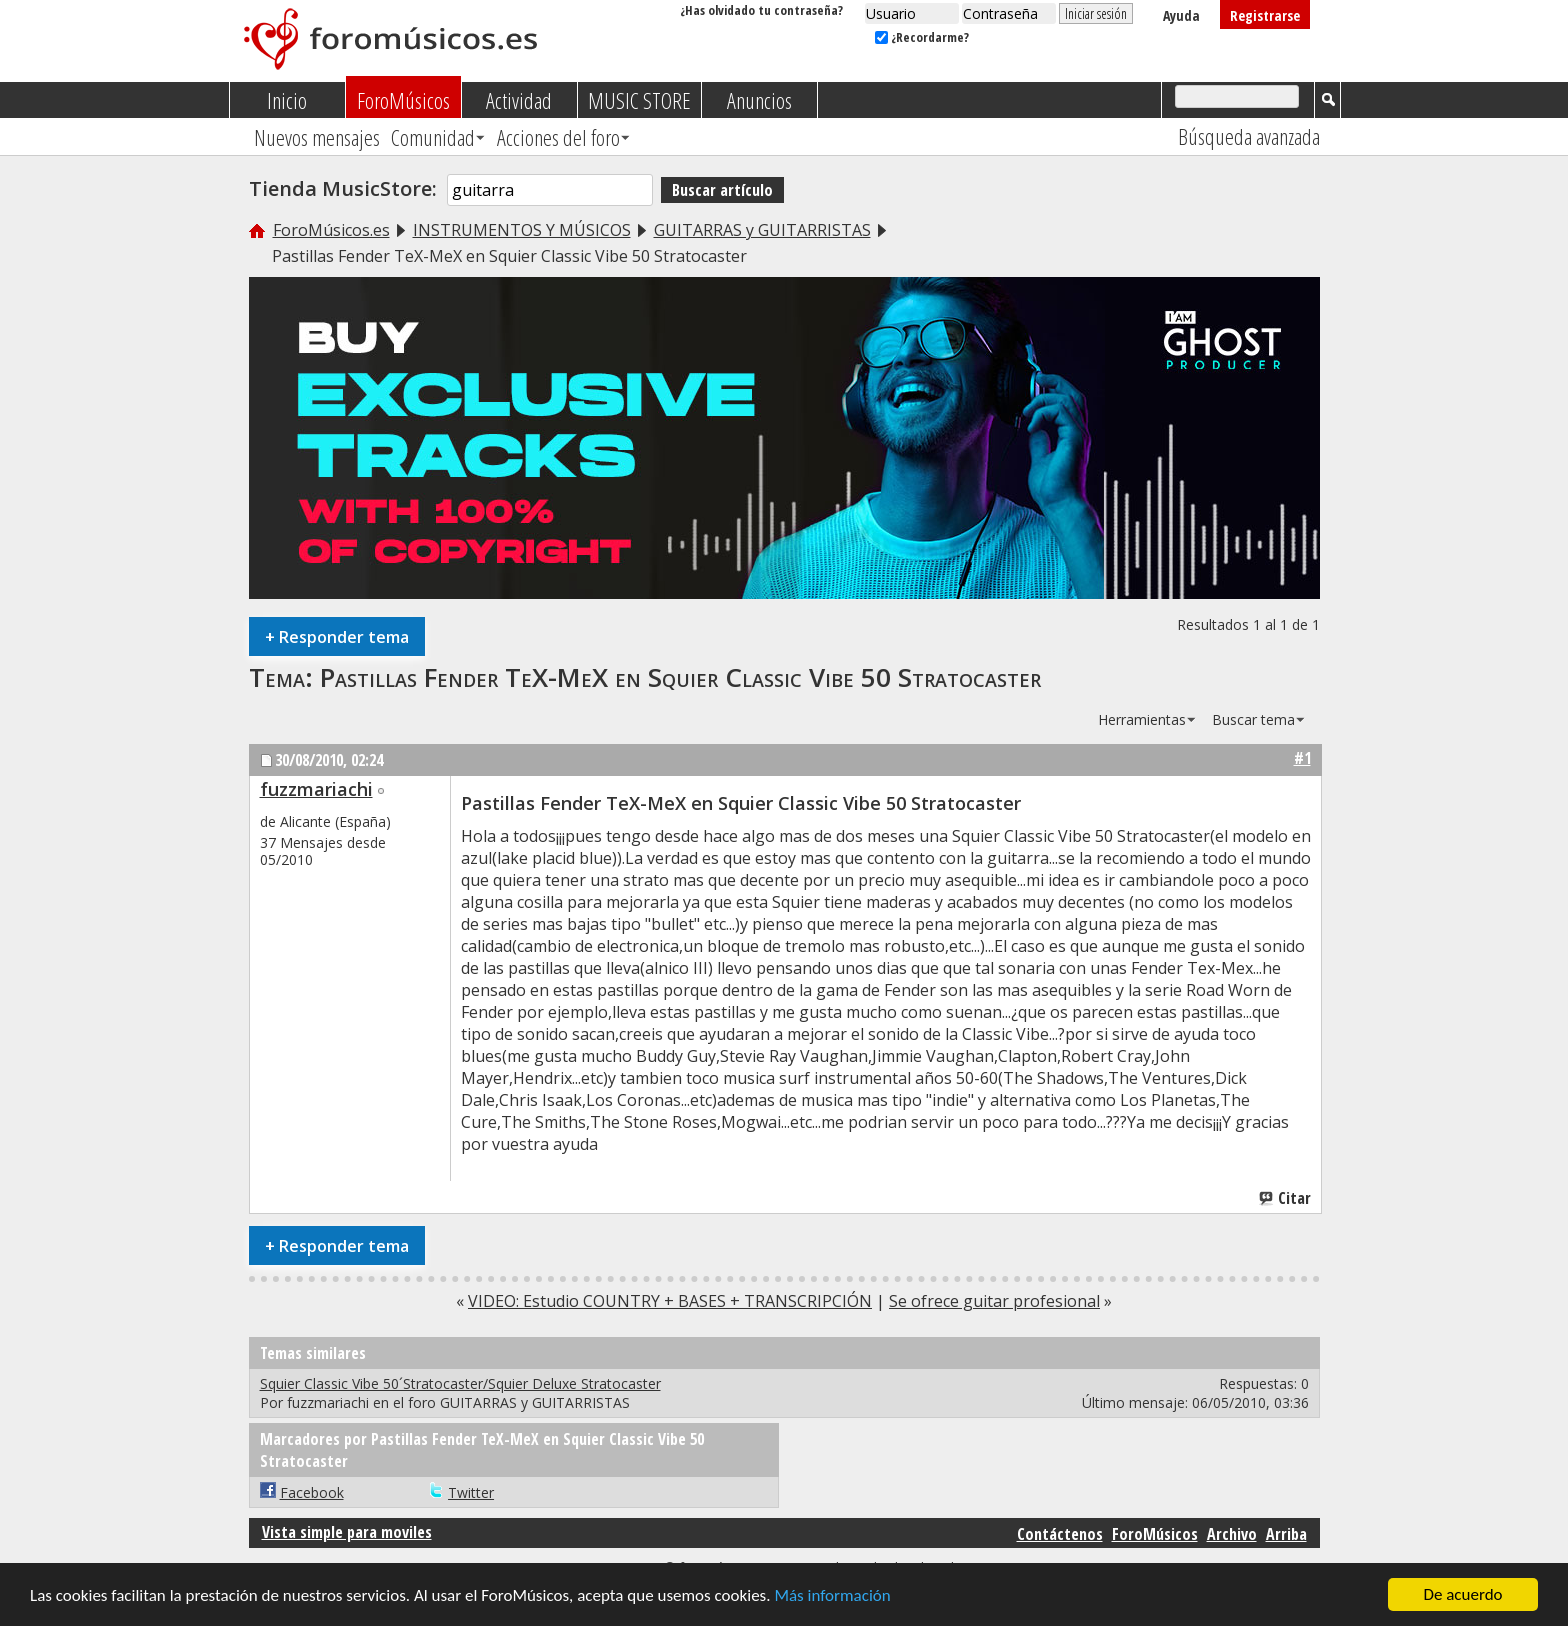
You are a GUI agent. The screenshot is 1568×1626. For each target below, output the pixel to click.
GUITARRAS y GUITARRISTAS (762, 230)
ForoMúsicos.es (331, 230)
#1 (1302, 758)
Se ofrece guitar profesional (994, 1301)
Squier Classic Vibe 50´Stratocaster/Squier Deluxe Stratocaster (460, 1383)
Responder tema (337, 636)
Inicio (287, 100)
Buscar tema (1253, 719)
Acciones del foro (558, 137)
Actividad (519, 100)
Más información (832, 1595)
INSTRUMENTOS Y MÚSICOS (522, 230)
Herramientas (1142, 719)
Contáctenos (1060, 1534)
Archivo (1232, 1534)
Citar (1286, 1198)
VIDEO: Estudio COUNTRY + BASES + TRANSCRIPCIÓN (670, 1301)
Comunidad (433, 137)
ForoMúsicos (403, 100)
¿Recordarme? (922, 37)
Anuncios (759, 100)
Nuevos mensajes (317, 137)
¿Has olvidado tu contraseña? (761, 10)
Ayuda (1181, 15)
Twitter (471, 1492)
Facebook (312, 1492)
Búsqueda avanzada (1249, 136)
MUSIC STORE (639, 100)
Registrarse (1265, 15)
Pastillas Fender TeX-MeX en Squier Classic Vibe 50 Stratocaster (680, 677)
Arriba (1286, 1534)
